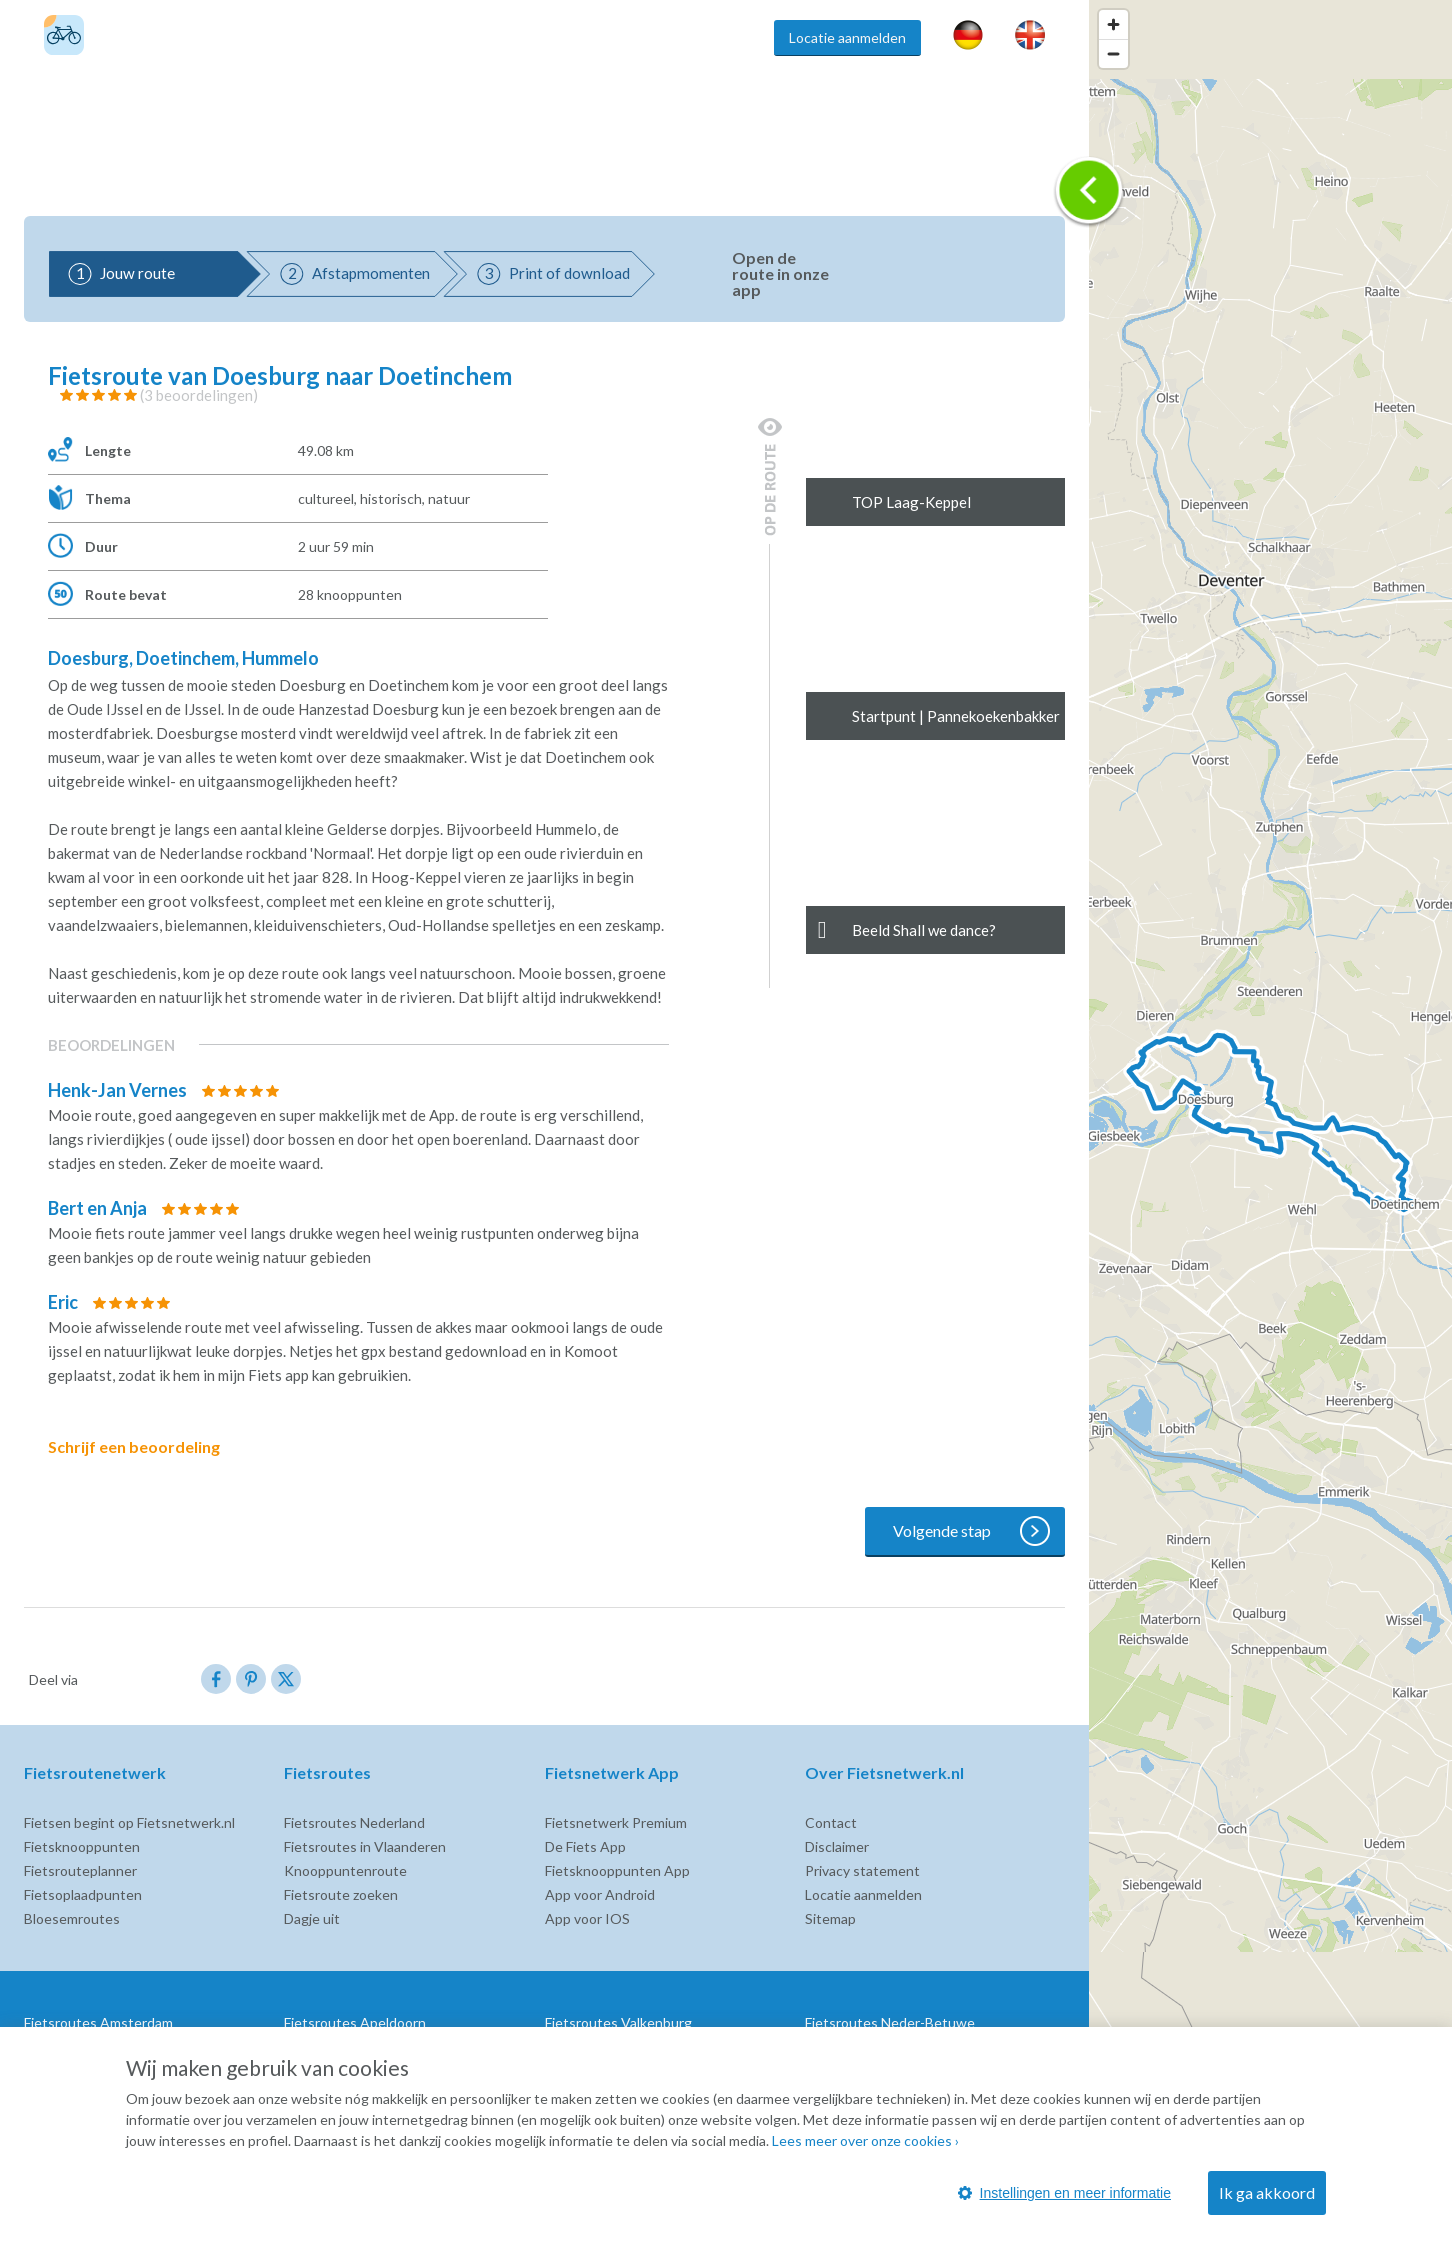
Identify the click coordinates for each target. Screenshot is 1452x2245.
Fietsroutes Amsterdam (98, 2022)
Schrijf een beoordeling (148, 1447)
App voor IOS (587, 1918)
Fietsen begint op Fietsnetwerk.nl (129, 1822)
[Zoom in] (1113, 24)
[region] (1270, 1122)
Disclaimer (837, 1846)
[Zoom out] (1113, 53)
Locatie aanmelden (847, 37)
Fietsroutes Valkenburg (618, 2022)
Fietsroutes (341, 37)
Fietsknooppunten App (617, 1870)
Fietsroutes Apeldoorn (355, 2022)
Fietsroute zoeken (341, 1894)
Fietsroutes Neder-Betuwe (890, 2022)
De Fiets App (585, 1846)
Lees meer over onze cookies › (865, 2140)
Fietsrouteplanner (80, 1870)
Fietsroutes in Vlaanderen (365, 1846)
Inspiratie (712, 37)
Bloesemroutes (72, 1918)
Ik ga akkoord (1267, 2192)
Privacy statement (862, 1870)
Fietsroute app (604, 37)
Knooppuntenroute (345, 1870)
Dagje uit (312, 1918)
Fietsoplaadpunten (83, 1894)
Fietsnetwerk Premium (616, 1822)
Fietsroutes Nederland (354, 1822)
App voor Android (600, 1894)
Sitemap (830, 1918)
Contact (831, 1822)
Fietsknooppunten (468, 37)
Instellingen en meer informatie (1064, 2193)
